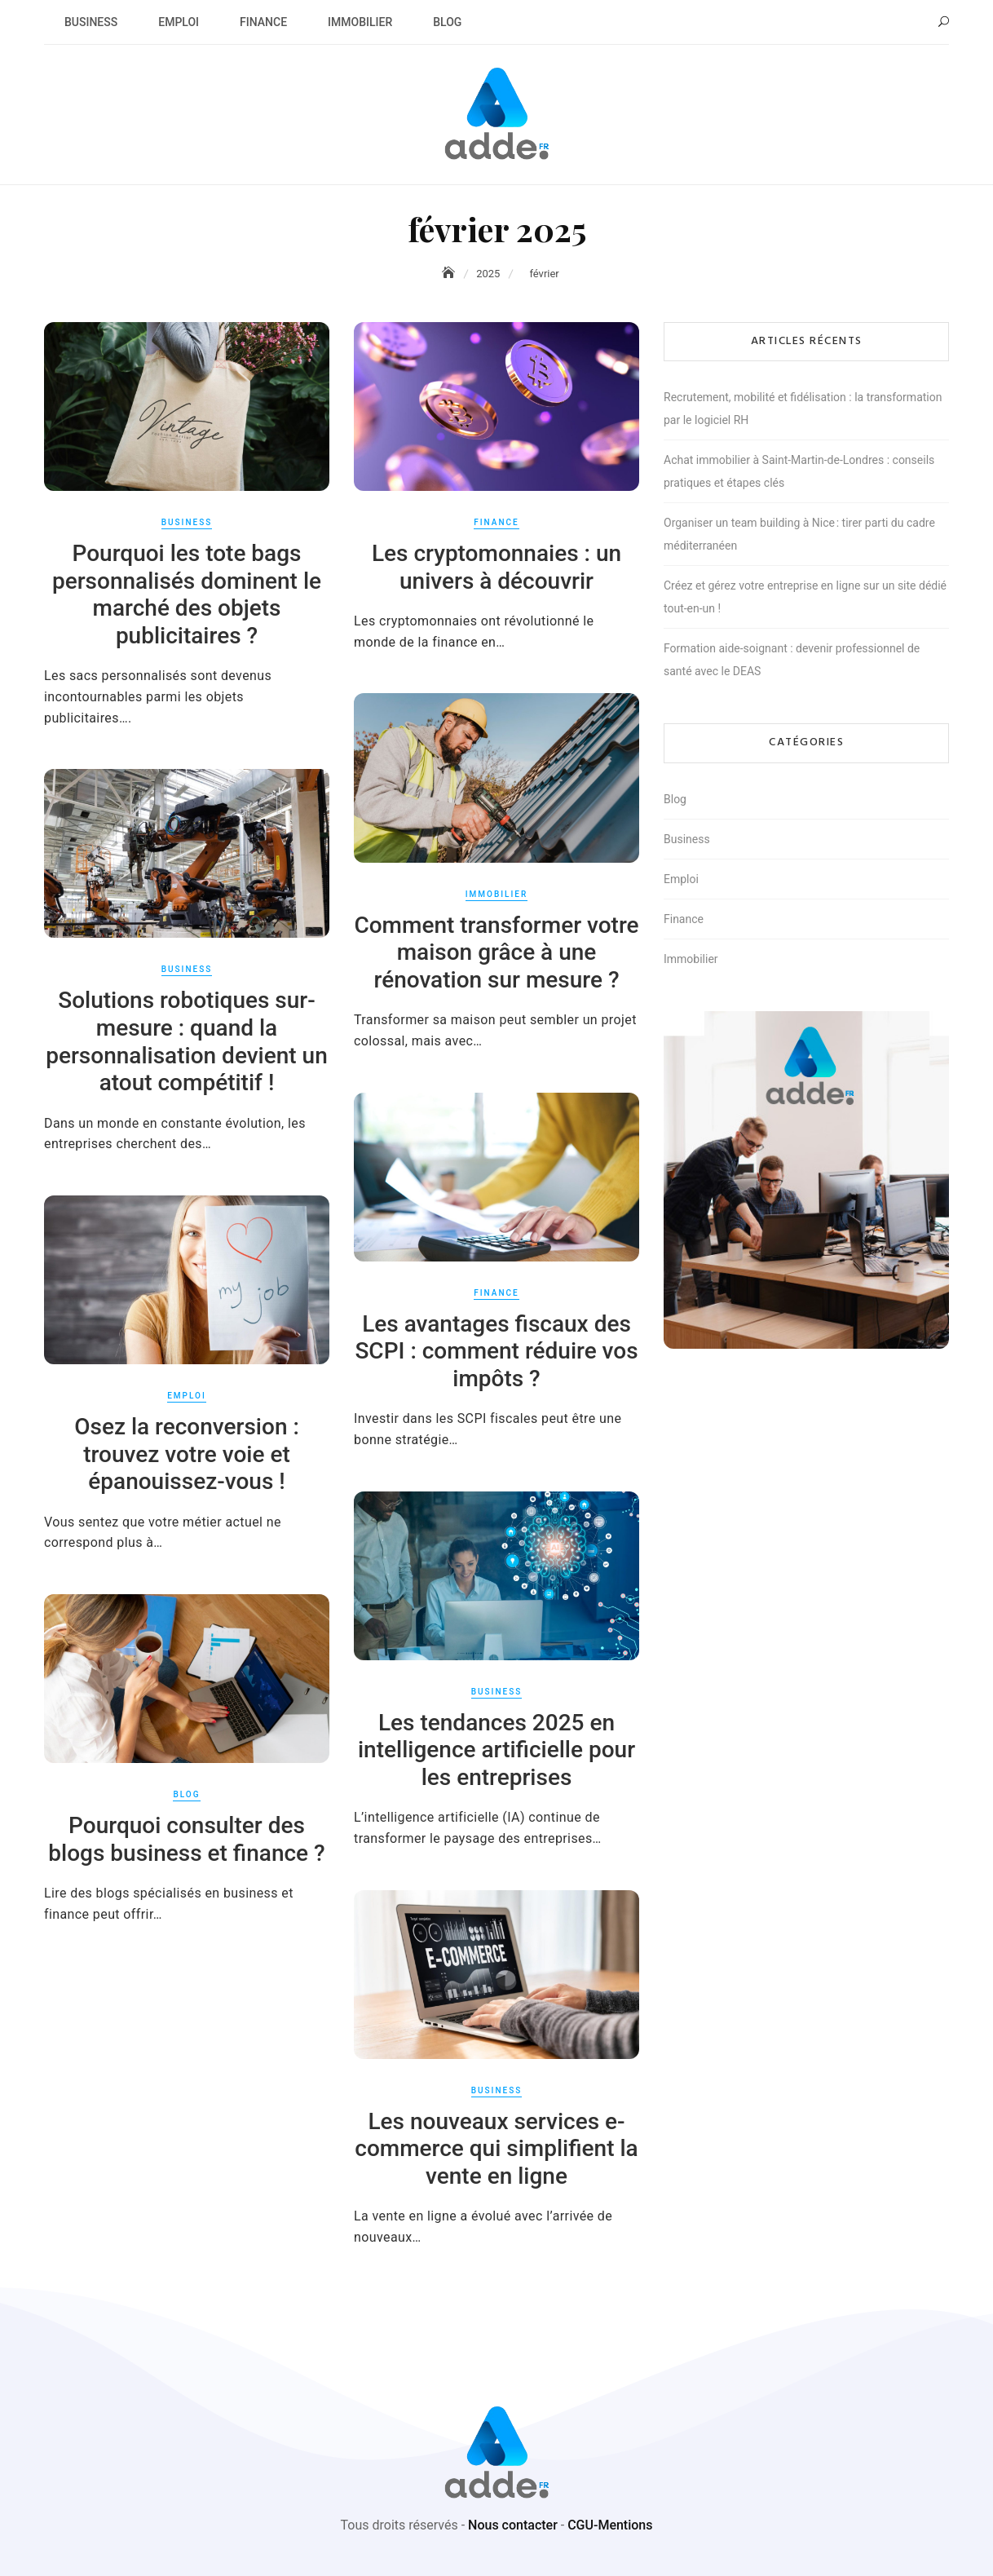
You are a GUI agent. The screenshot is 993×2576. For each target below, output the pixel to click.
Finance (263, 22)
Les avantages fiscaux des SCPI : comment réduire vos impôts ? (496, 1351)
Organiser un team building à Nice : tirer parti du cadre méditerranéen (799, 534)
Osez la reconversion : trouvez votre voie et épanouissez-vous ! (186, 1454)
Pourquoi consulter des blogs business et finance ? (186, 1839)
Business (90, 22)
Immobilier (360, 22)
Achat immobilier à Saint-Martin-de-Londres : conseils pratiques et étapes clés (799, 471)
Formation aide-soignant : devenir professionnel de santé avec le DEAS (792, 660)
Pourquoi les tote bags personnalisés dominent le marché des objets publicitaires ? (186, 594)
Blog (447, 22)
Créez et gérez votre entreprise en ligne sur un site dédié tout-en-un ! (805, 597)
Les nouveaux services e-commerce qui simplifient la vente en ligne (496, 2148)
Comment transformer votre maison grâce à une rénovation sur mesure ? (496, 952)
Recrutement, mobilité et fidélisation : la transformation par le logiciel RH (803, 408)
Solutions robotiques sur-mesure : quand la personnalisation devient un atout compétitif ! (187, 1041)
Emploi (178, 22)
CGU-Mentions (609, 2525)
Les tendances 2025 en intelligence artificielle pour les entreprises (496, 1750)
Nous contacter (513, 2525)
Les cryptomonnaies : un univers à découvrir (496, 567)
